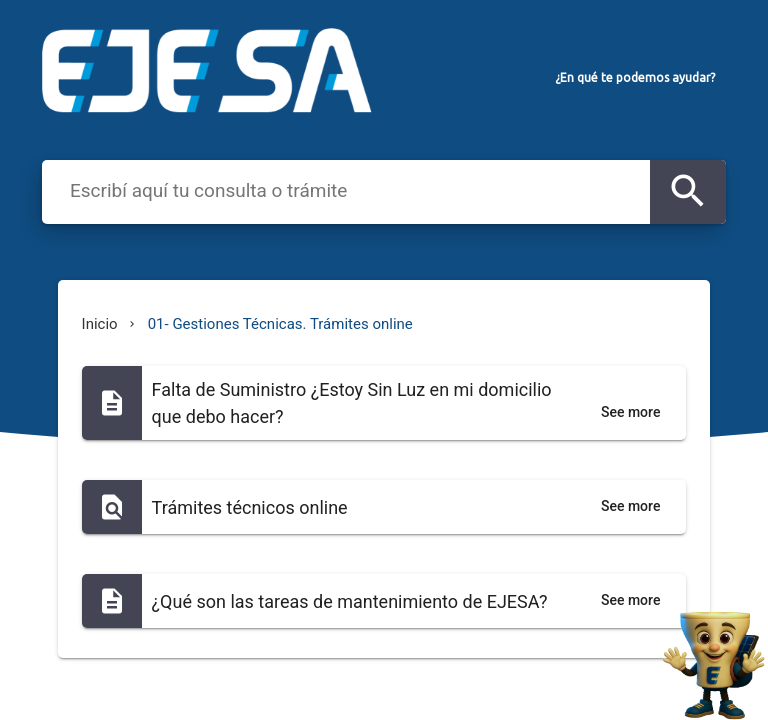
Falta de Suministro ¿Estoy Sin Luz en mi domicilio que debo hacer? (352, 403)
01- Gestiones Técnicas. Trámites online (280, 324)
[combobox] (350, 190)
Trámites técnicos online (250, 507)
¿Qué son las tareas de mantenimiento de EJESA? (350, 601)
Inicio (100, 324)
